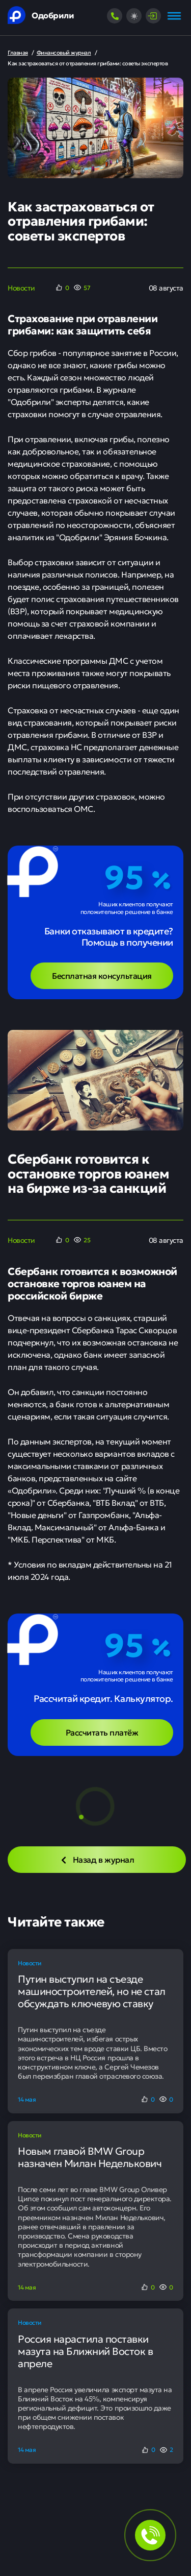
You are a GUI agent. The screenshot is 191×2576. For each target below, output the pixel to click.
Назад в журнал (97, 1859)
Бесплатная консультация (102, 975)
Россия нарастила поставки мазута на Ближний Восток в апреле (85, 2350)
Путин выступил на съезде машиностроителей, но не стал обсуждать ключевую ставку (92, 1990)
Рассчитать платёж (102, 1732)
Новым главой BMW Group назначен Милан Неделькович (90, 2157)
